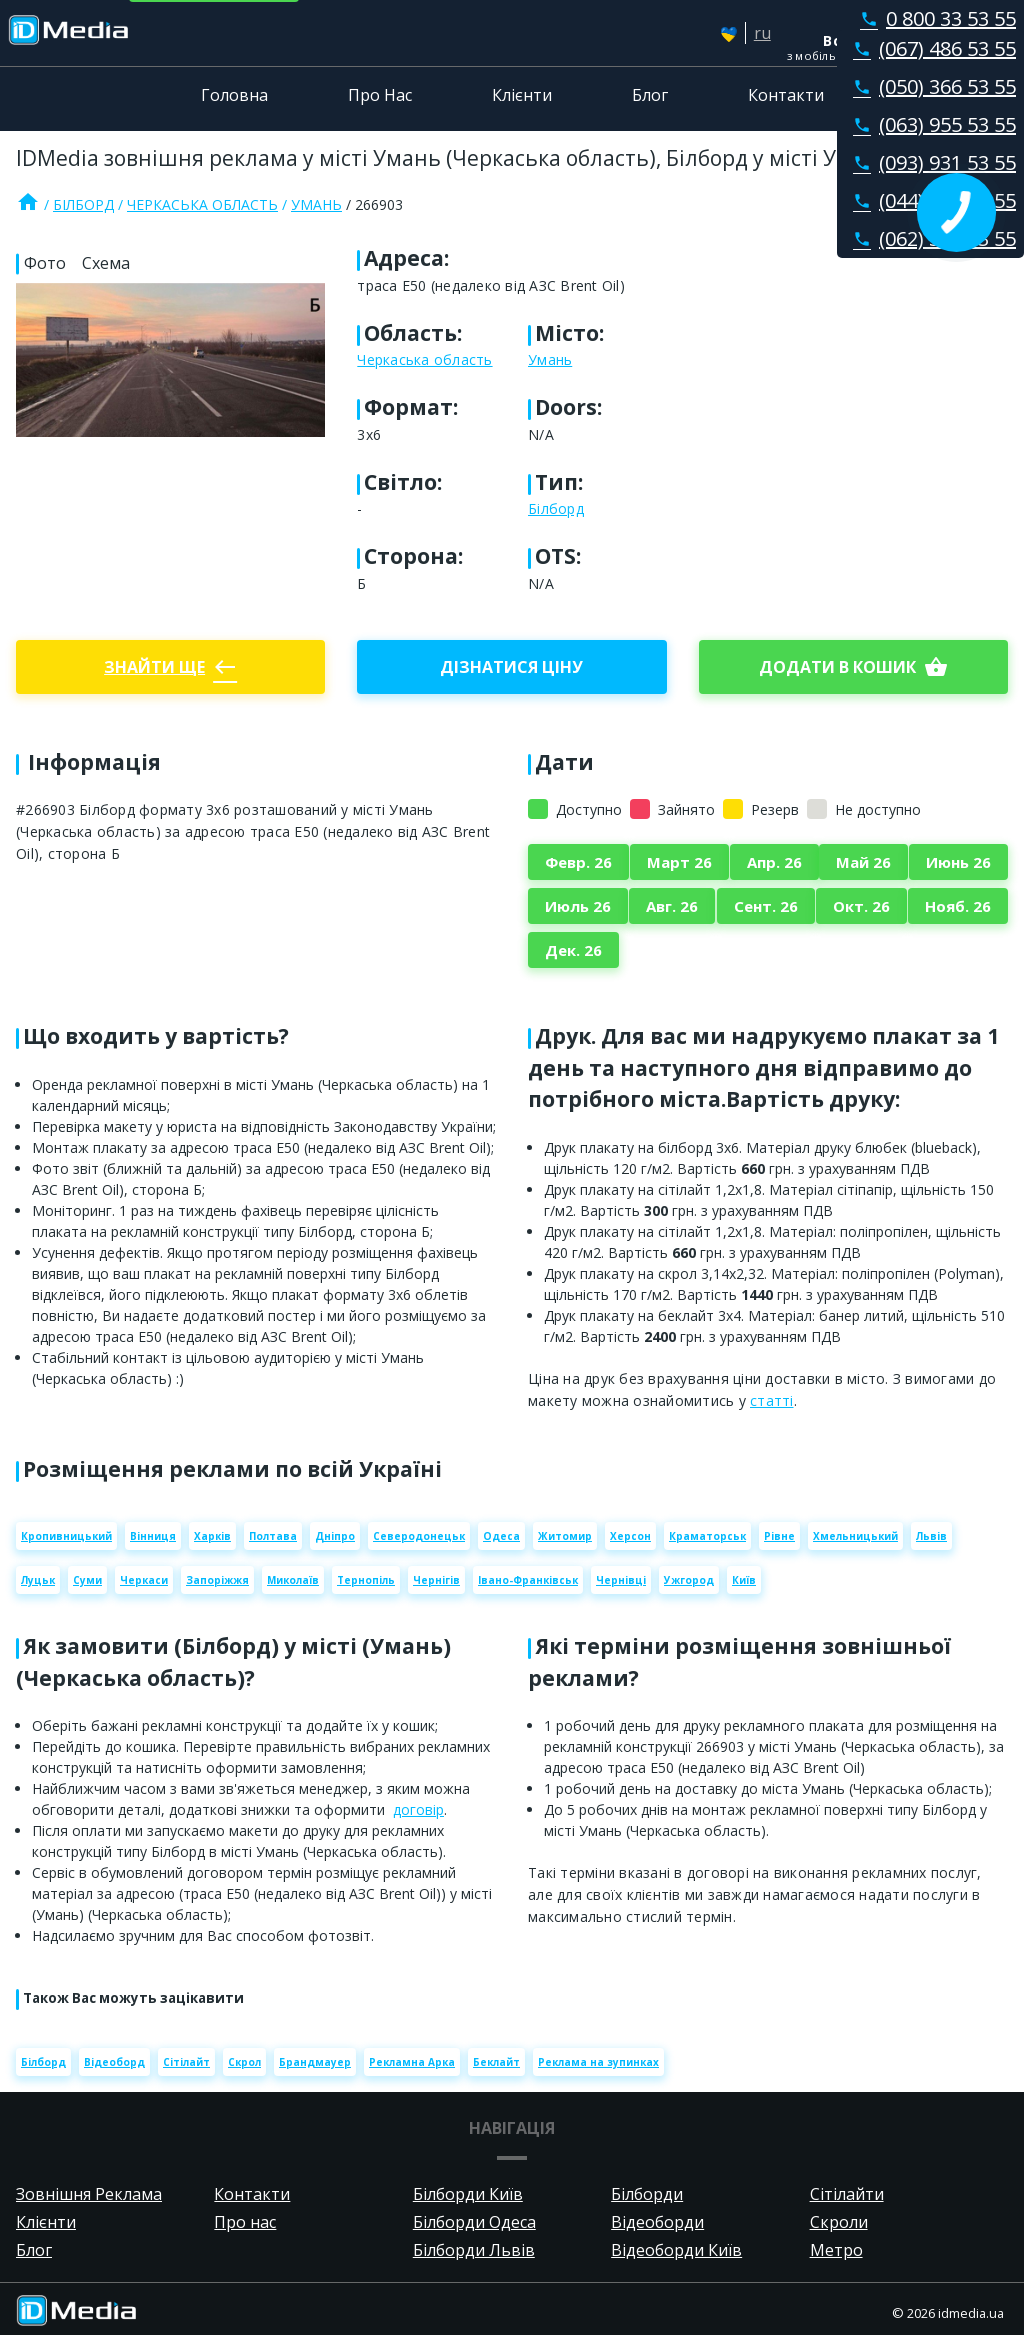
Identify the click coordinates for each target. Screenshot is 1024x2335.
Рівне (779, 1536)
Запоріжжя (217, 1580)
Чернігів (436, 1580)
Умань (316, 204)
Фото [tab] (45, 263)
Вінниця (153, 1536)
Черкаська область (202, 204)
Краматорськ (707, 1536)
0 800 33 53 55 (934, 18)
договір (418, 1809)
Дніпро (335, 1536)
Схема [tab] (106, 263)
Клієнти (522, 95)
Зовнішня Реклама (89, 2194)
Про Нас (380, 95)
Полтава (273, 1536)
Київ (744, 1580)
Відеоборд (114, 2062)
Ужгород (689, 1580)
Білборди (647, 2194)
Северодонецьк (419, 1536)
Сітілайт (186, 2062)
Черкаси (144, 1580)
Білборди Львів (474, 2250)
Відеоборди (657, 2222)
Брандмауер (315, 2062)
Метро (836, 2250)
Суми (87, 1580)
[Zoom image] (170, 360)
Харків (212, 1536)
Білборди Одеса (474, 2222)
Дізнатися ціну (511, 667)
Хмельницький (855, 1536)
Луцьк (38, 1580)
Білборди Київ (468, 2194)
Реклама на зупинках (598, 2062)
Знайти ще (170, 667)
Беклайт (496, 2062)
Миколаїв (293, 1580)
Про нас (245, 2222)
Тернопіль (366, 1580)
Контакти (786, 95)
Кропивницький (66, 1536)
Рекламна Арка (412, 2062)
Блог (650, 95)
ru (762, 33)
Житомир (565, 1536)
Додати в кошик (853, 667)
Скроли (839, 2222)
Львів (931, 1536)
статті (772, 1400)
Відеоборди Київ (676, 2250)
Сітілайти (847, 2194)
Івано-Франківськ (528, 1580)
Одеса (501, 1536)
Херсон (630, 1536)
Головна (234, 95)
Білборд (83, 204)
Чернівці (621, 1580)
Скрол (244, 2062)
